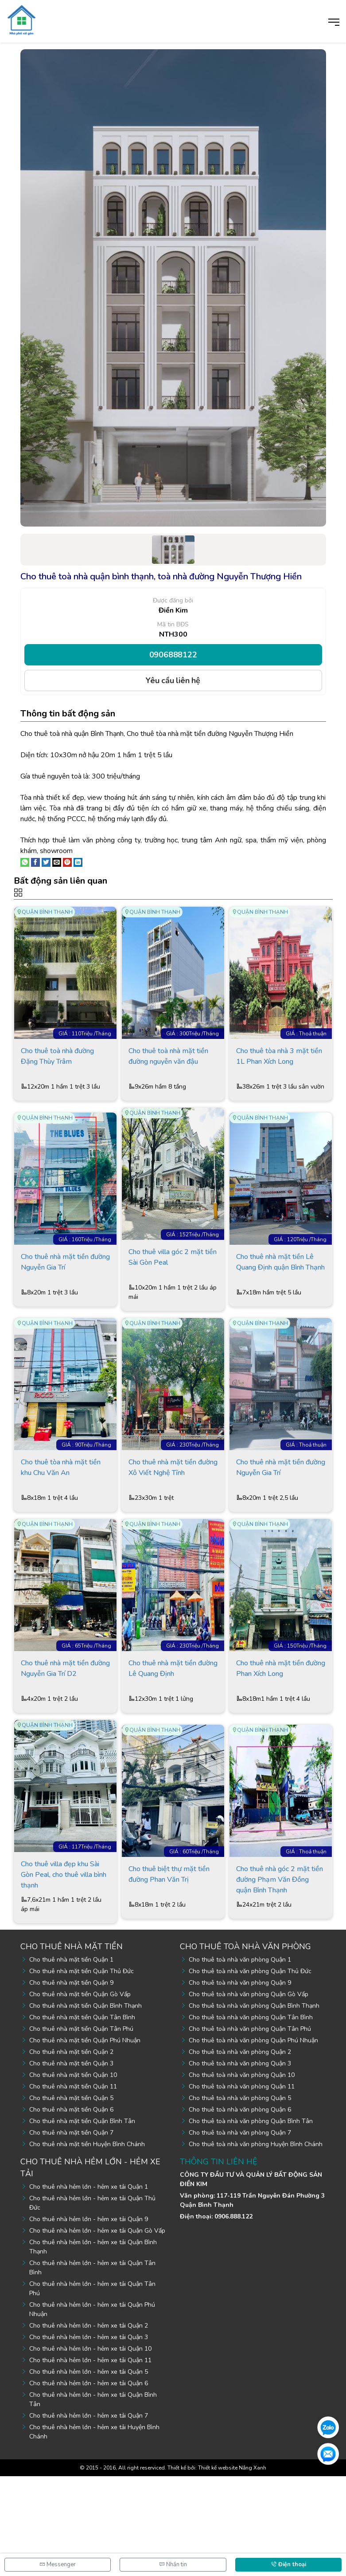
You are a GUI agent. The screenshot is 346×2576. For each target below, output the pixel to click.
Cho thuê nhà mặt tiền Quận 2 (71, 2151)
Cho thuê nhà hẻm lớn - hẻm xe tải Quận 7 (88, 2515)
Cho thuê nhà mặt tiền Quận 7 (71, 2232)
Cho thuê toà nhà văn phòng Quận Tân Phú (250, 2128)
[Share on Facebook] (35, 861)
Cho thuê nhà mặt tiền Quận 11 (73, 2186)
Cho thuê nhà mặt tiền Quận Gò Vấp (80, 2094)
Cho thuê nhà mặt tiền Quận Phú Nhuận (84, 2140)
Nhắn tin (173, 2564)
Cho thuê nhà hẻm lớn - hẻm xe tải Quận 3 (88, 2437)
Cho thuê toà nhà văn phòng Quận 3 (240, 2163)
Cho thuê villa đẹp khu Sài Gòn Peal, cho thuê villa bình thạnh (63, 1977)
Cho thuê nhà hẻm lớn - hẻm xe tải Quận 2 (88, 2425)
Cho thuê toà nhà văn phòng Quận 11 (242, 2186)
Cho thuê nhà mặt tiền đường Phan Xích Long (280, 1751)
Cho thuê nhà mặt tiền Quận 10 (73, 2175)
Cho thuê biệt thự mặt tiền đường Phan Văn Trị (169, 1977)
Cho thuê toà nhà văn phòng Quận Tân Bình (251, 2117)
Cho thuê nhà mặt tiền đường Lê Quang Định (173, 1751)
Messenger (57, 2564)
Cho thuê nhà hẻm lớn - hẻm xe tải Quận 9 (88, 2319)
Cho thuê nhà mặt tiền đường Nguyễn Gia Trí (65, 1305)
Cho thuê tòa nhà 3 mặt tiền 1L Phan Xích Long (279, 1079)
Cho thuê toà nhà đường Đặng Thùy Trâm (57, 1079)
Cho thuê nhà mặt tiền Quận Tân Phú (81, 2128)
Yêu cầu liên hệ (173, 680)
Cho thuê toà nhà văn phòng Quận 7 (240, 2232)
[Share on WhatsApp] (24, 861)
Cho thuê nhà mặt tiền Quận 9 (71, 2082)
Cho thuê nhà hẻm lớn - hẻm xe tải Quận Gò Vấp (97, 2330)
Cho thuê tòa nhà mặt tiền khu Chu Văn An (61, 1530)
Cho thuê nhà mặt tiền (71, 2046)
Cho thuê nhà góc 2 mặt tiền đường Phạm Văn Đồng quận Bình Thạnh (279, 1982)
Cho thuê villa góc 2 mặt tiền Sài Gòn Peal (172, 1300)
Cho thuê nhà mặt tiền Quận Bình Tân (82, 2221)
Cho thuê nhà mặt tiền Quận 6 (71, 2209)
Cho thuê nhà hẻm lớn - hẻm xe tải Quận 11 (90, 2460)
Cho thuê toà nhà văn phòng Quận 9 (240, 2082)
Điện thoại (288, 2564)
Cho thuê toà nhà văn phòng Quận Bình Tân (251, 2221)
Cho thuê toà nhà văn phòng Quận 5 (240, 2198)
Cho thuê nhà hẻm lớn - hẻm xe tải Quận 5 (88, 2471)
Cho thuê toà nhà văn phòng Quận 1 (240, 2059)
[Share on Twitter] (46, 861)
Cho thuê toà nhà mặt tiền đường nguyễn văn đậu (168, 1079)
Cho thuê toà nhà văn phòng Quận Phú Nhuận (253, 2140)
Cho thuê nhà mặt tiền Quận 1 (71, 2059)
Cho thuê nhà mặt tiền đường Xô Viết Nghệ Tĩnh (173, 1530)
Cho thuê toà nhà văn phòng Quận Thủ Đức (250, 2071)
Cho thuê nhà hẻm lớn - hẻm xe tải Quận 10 (90, 2448)
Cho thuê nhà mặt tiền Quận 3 (71, 2163)
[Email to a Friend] (56, 861)
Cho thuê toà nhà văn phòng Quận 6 (240, 2209)
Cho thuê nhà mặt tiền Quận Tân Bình (82, 2117)
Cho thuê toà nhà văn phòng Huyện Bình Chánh (256, 2244)
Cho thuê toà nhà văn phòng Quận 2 (240, 2151)
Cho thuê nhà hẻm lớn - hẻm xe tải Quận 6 (88, 2483)
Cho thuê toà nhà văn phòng (245, 2046)
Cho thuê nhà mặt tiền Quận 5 (71, 2198)
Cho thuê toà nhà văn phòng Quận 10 (242, 2175)
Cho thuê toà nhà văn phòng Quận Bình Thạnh (254, 2105)
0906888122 (173, 654)
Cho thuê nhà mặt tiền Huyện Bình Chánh (87, 2244)
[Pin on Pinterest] (67, 861)
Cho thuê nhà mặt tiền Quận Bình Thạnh (85, 2105)
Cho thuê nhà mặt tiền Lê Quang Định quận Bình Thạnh (280, 1305)
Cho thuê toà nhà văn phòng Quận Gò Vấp (248, 2094)
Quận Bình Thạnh (47, 912)
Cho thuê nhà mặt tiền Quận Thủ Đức (81, 2071)
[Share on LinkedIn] (78, 861)
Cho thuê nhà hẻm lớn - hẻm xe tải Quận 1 (88, 2286)
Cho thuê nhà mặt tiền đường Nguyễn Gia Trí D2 (65, 1751)
